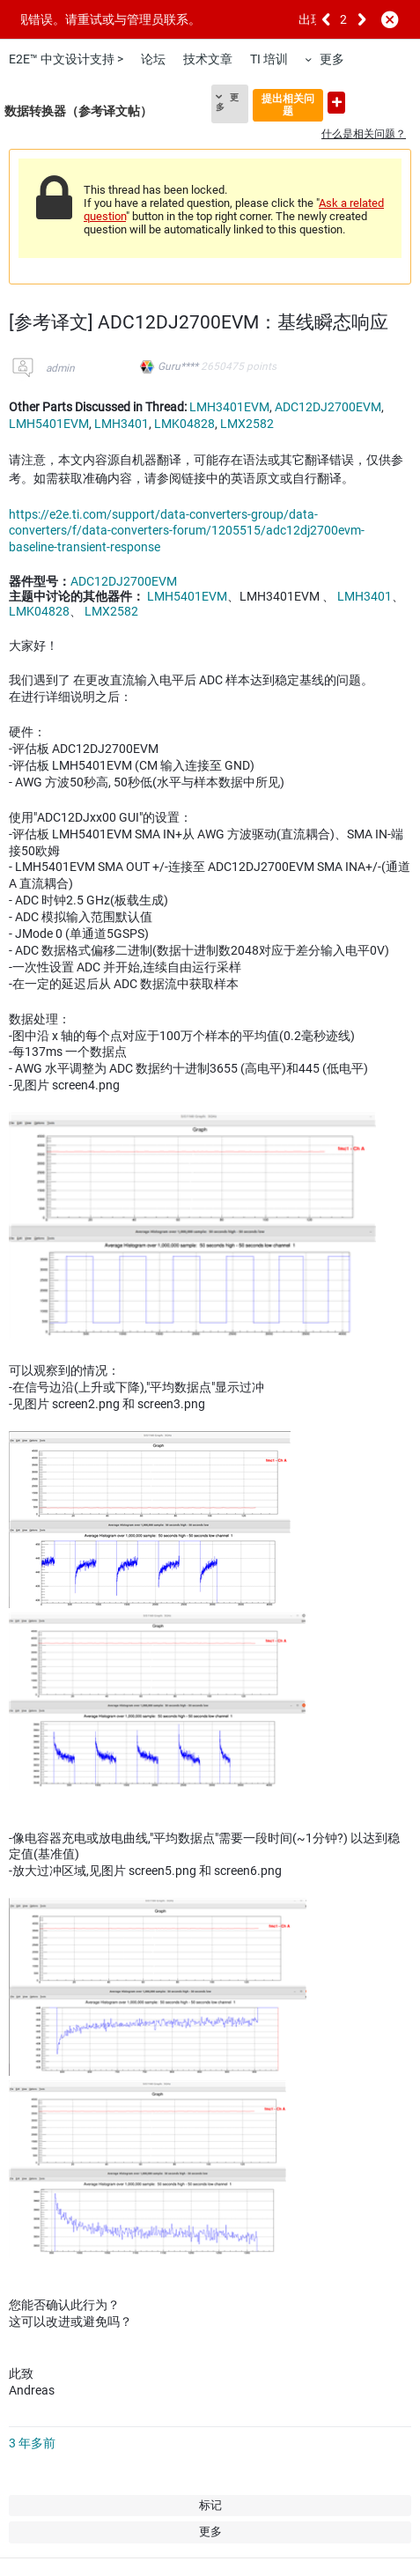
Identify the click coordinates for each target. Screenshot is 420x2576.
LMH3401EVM (229, 407)
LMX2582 (247, 424)
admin (60, 368)
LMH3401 (121, 424)
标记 (210, 2505)
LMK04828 (184, 424)
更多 (332, 59)
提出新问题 (336, 103)
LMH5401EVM (49, 424)
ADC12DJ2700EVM (328, 407)
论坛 (153, 59)
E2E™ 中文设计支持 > (66, 59)
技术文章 (207, 59)
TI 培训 (269, 59)
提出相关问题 (288, 104)
